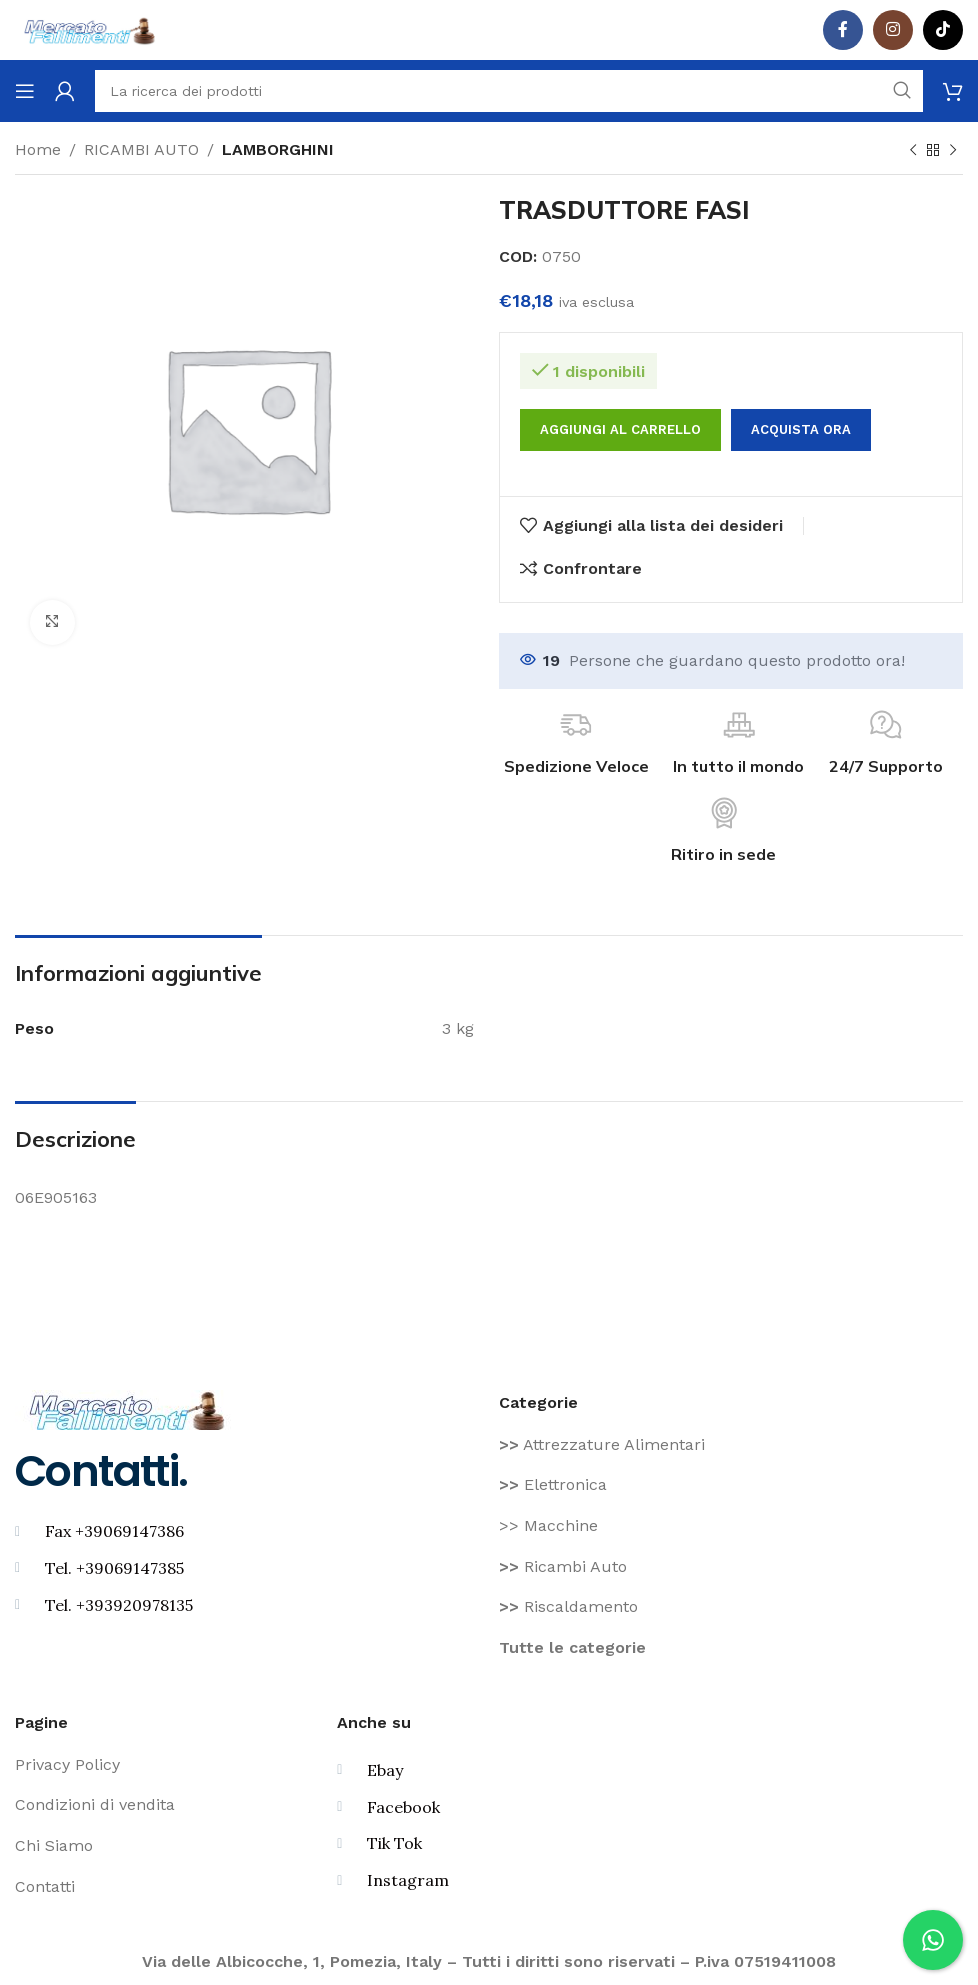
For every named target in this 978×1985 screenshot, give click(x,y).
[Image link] (127, 1408)
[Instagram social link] (893, 30)
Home (38, 149)
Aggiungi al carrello (620, 429)
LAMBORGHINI (278, 149)
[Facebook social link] (843, 30)
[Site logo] (90, 28)
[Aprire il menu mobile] (25, 91)
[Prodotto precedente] (913, 151)
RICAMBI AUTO (141, 149)
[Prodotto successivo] (953, 151)
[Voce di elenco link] (731, 1445)
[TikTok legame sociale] (943, 30)
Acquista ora (801, 429)
